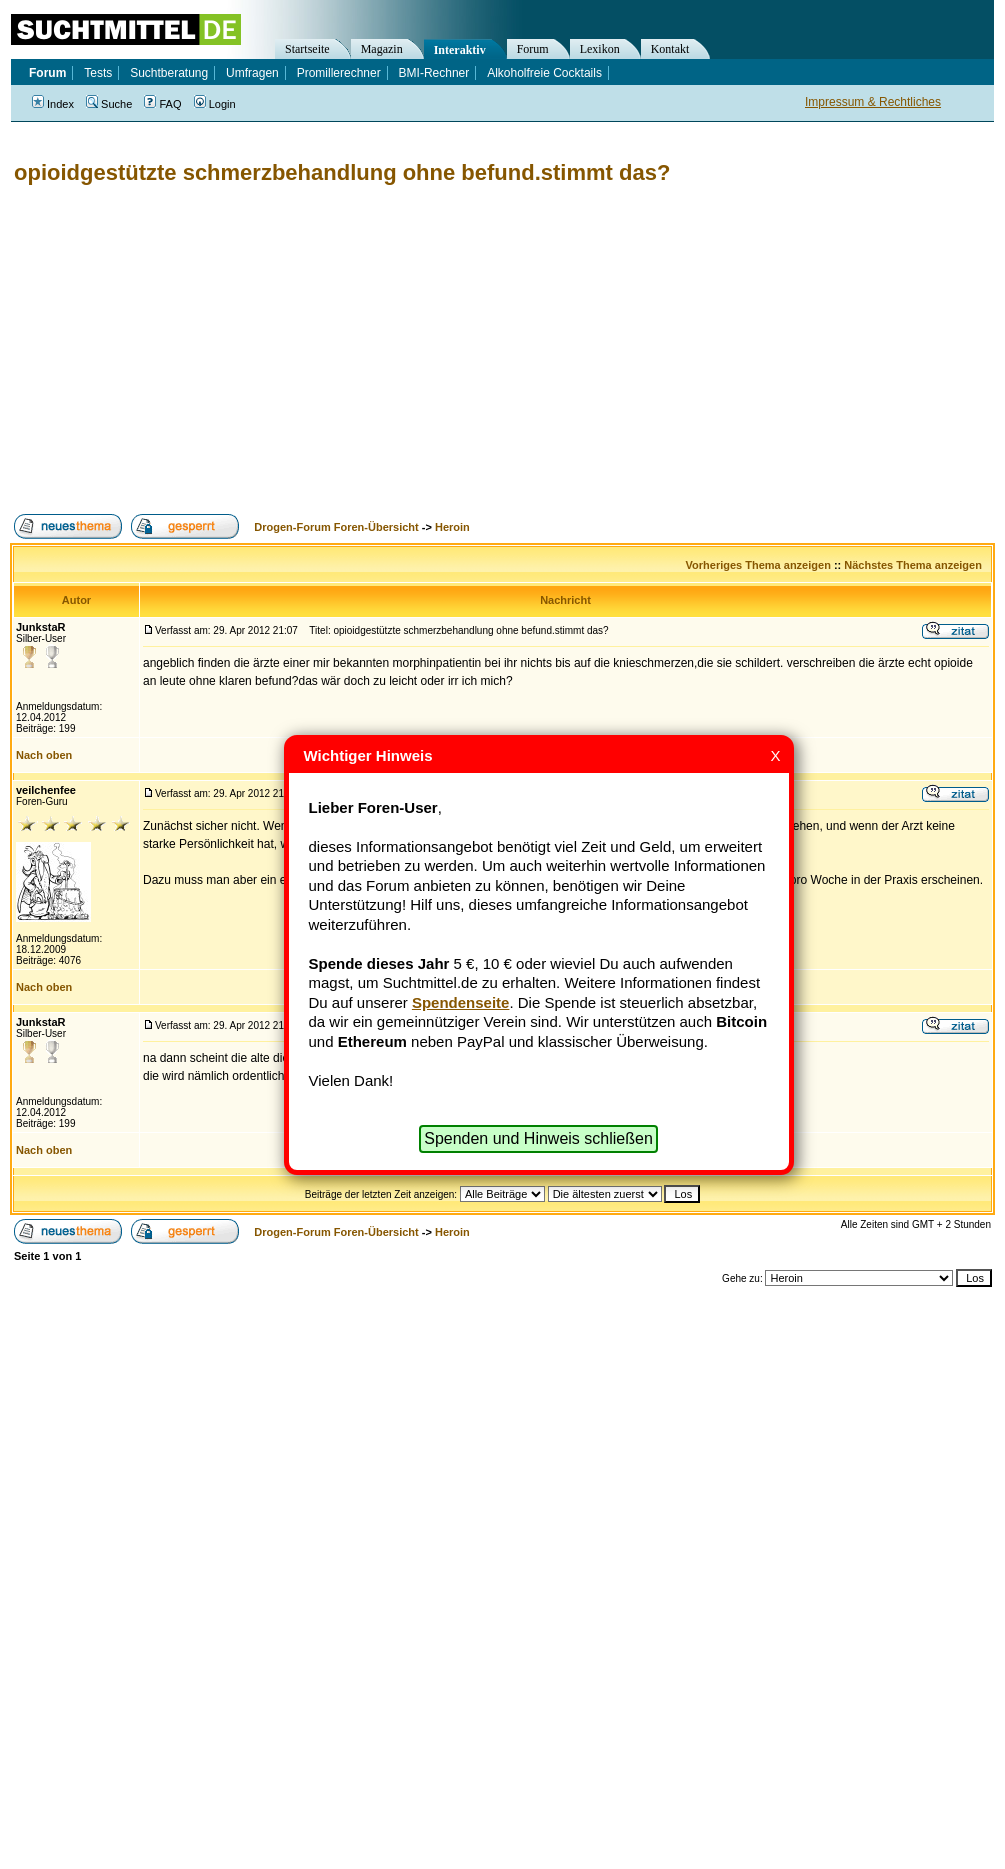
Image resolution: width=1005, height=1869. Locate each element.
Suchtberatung (169, 73)
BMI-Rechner (434, 73)
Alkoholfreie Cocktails (544, 73)
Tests (98, 73)
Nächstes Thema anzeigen (913, 565)
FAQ (162, 104)
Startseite (307, 49)
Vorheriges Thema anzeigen (758, 565)
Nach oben (44, 755)
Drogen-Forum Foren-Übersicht (336, 527)
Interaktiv (460, 50)
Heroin (452, 527)
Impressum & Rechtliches (873, 102)
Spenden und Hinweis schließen (538, 1138)
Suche (109, 104)
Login (215, 104)
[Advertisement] (320, 350)
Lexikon (600, 49)
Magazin (382, 49)
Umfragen (252, 73)
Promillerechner (339, 73)
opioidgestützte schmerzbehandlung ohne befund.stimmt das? (342, 172)
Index (53, 104)
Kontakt (670, 49)
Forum (533, 49)
